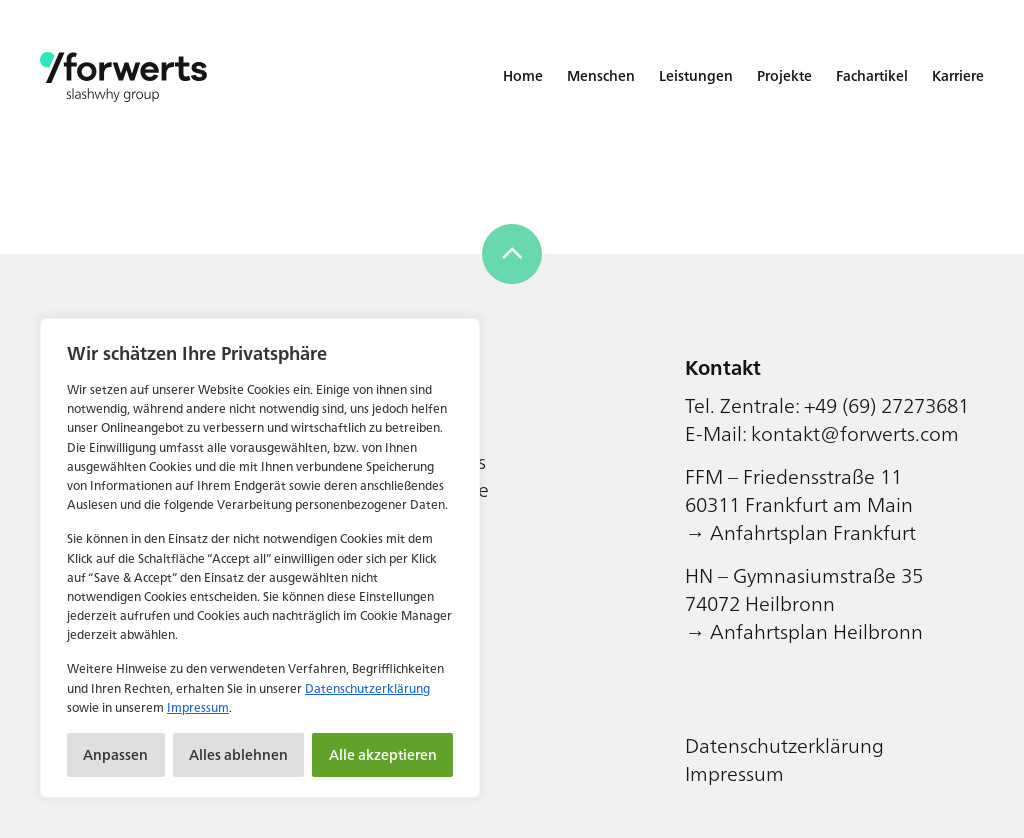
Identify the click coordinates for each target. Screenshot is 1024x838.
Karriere (958, 75)
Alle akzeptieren (383, 754)
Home (523, 75)
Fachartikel (872, 75)
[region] (260, 558)
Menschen (601, 75)
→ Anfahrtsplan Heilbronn (804, 631)
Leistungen (696, 75)
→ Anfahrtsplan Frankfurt (800, 532)
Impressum (198, 707)
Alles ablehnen (238, 754)
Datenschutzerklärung (367, 688)
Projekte (784, 75)
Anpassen (115, 754)
